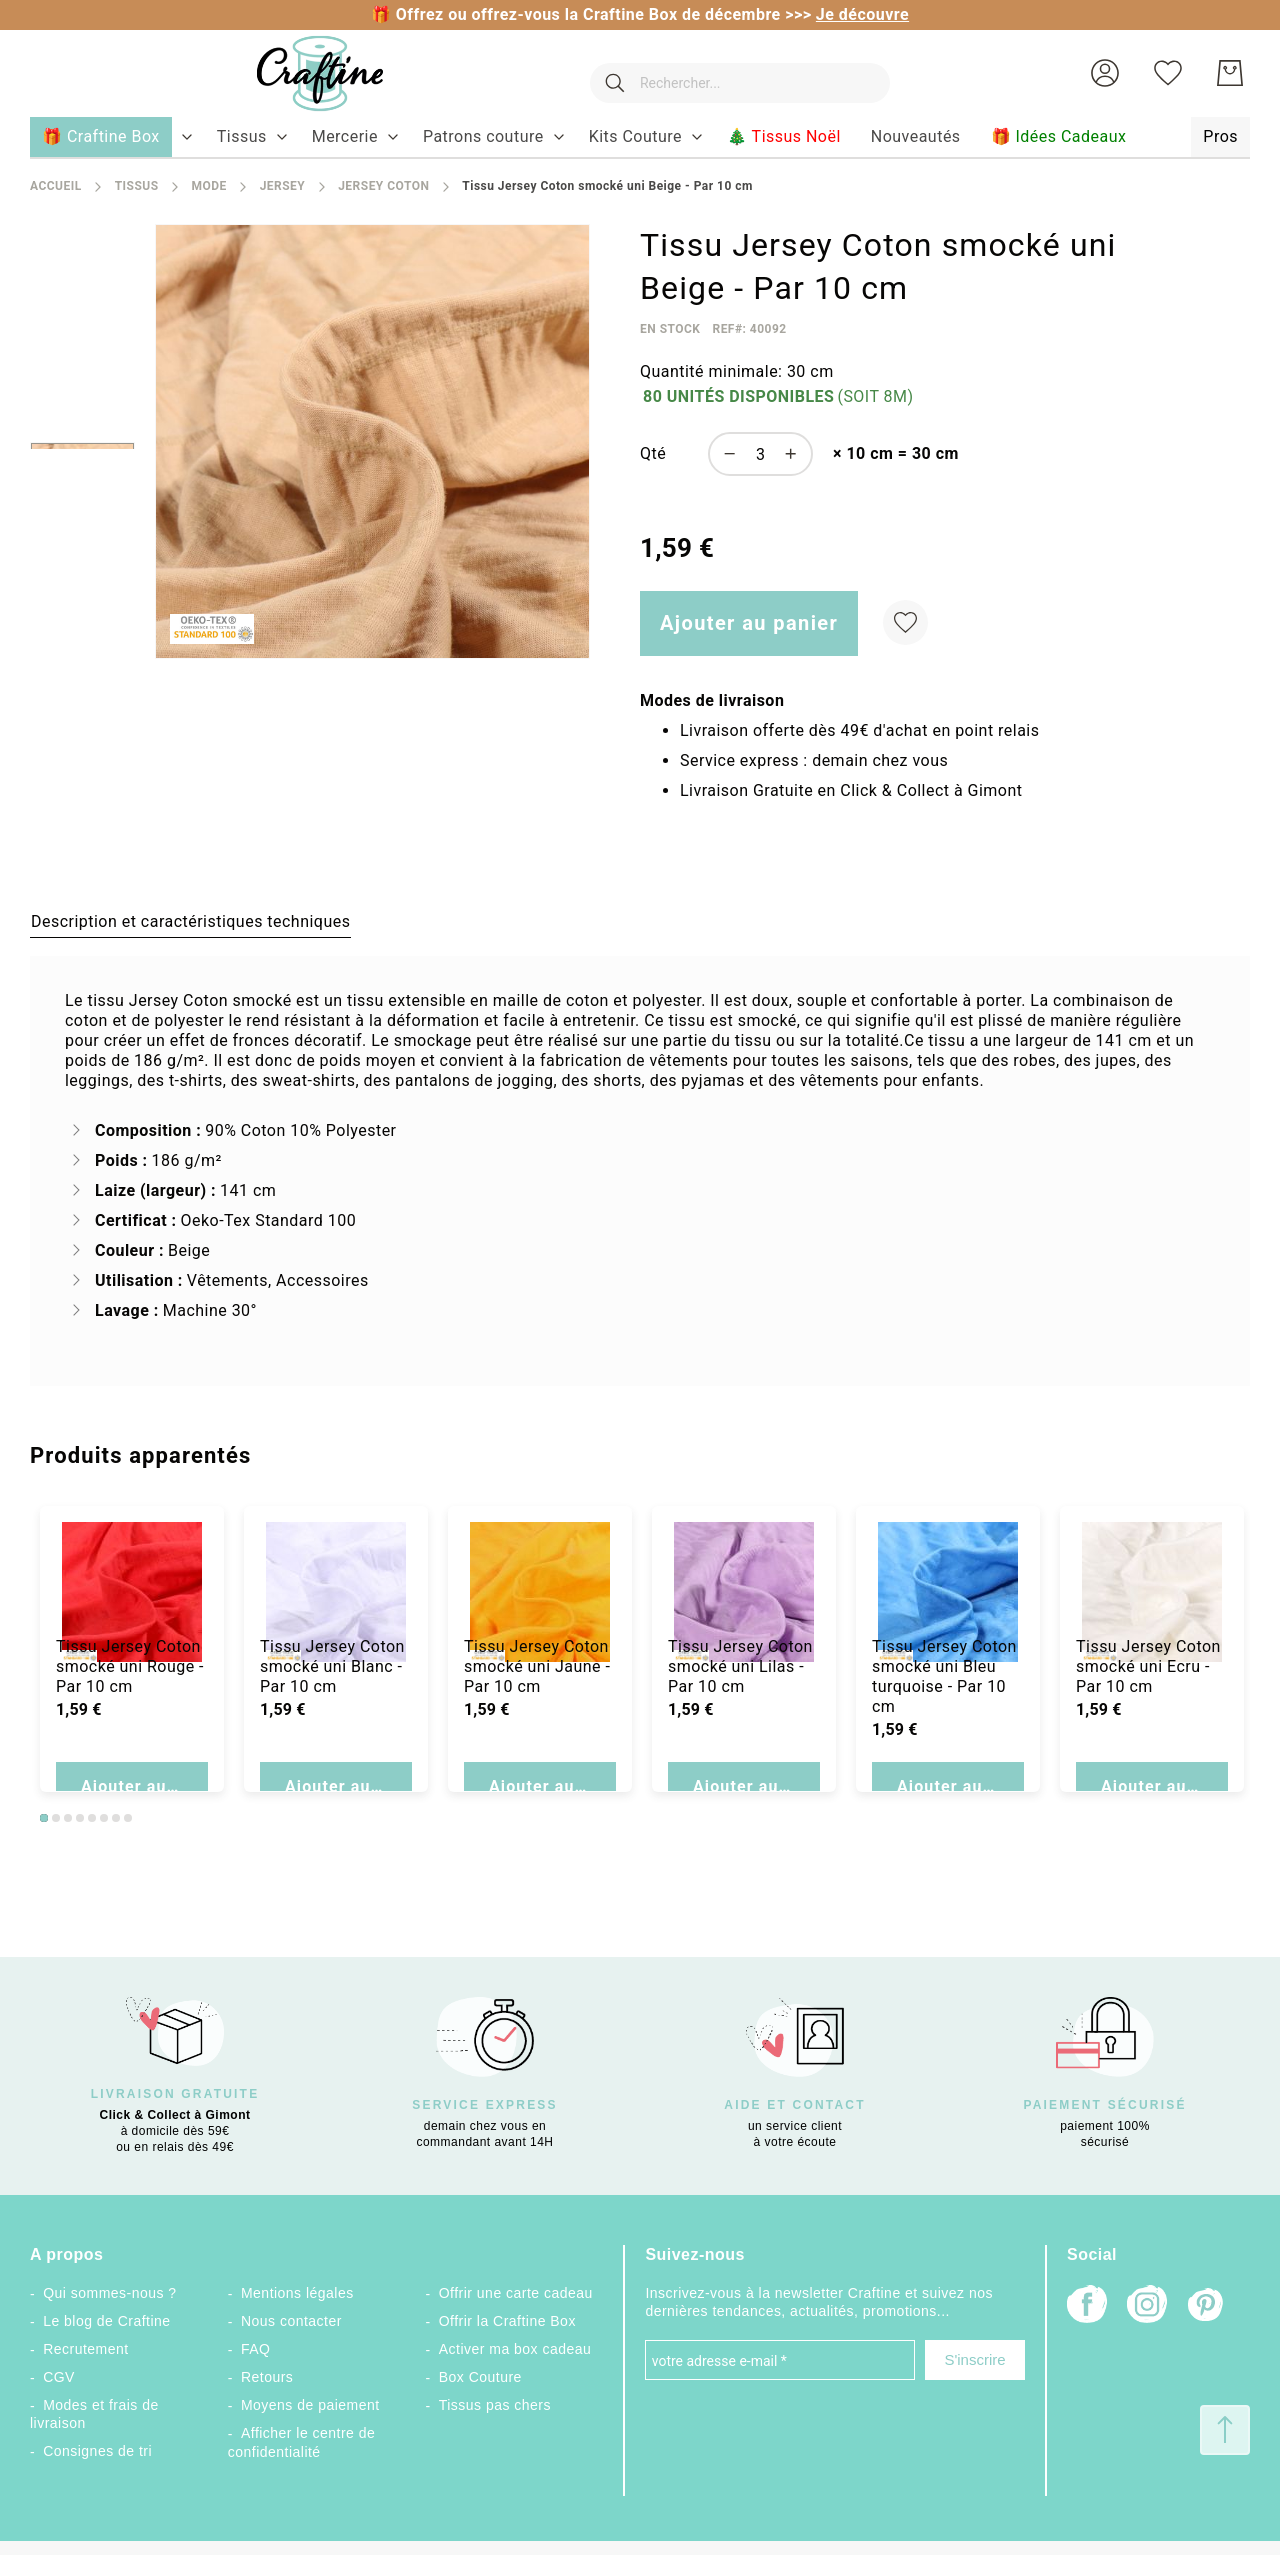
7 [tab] (116, 1818)
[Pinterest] (1207, 2307)
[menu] (640, 138)
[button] (1105, 73)
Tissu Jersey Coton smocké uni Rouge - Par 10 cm (130, 1701)
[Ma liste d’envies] (1168, 73)
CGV (59, 2377)
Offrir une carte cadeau (516, 2293)
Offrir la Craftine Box (507, 2321)
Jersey (283, 186)
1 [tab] (44, 1818)
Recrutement (85, 2349)
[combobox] (730, 73)
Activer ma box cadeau (515, 2349)
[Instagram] (1147, 2306)
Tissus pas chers (495, 2405)
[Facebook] (1087, 2306)
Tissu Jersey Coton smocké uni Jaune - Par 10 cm (537, 1701)
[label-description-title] (190, 921)
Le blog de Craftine (106, 2321)
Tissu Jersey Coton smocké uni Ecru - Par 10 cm (1148, 1701)
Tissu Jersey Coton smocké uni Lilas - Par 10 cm (740, 1701)
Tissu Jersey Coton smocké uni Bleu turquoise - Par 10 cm (944, 1711)
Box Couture (480, 2377)
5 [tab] (92, 1818)
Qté (653, 453)
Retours (267, 2377)
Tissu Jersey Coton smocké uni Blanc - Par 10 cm (332, 1701)
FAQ (255, 2349)
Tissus (137, 186)
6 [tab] (104, 1818)
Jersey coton (383, 186)
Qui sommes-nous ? (109, 2293)
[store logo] (300, 73)
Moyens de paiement (310, 2405)
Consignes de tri (97, 2451)
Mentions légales (297, 2293)
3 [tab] (68, 1818)
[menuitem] (242, 137)
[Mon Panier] (1230, 73)
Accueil (56, 186)
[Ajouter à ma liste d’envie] (905, 622)
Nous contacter (291, 2321)
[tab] (190, 921)
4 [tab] (80, 1818)
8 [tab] (128, 1818)
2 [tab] (56, 1818)
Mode (208, 186)
